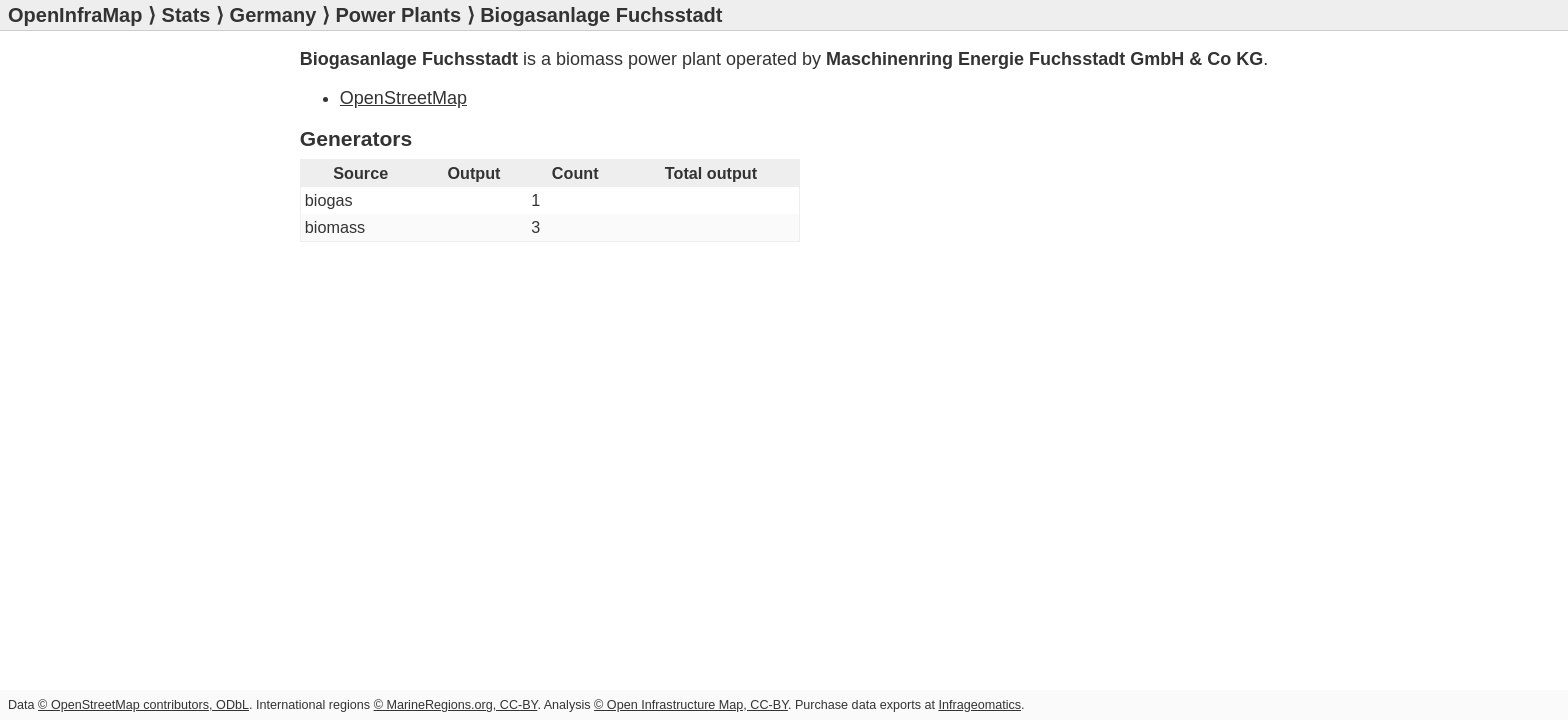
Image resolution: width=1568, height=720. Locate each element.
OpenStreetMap (403, 98)
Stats (186, 15)
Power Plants (398, 15)
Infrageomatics (979, 705)
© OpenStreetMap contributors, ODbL (143, 705)
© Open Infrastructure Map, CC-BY (691, 705)
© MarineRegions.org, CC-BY (456, 705)
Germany (273, 15)
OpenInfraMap (75, 15)
